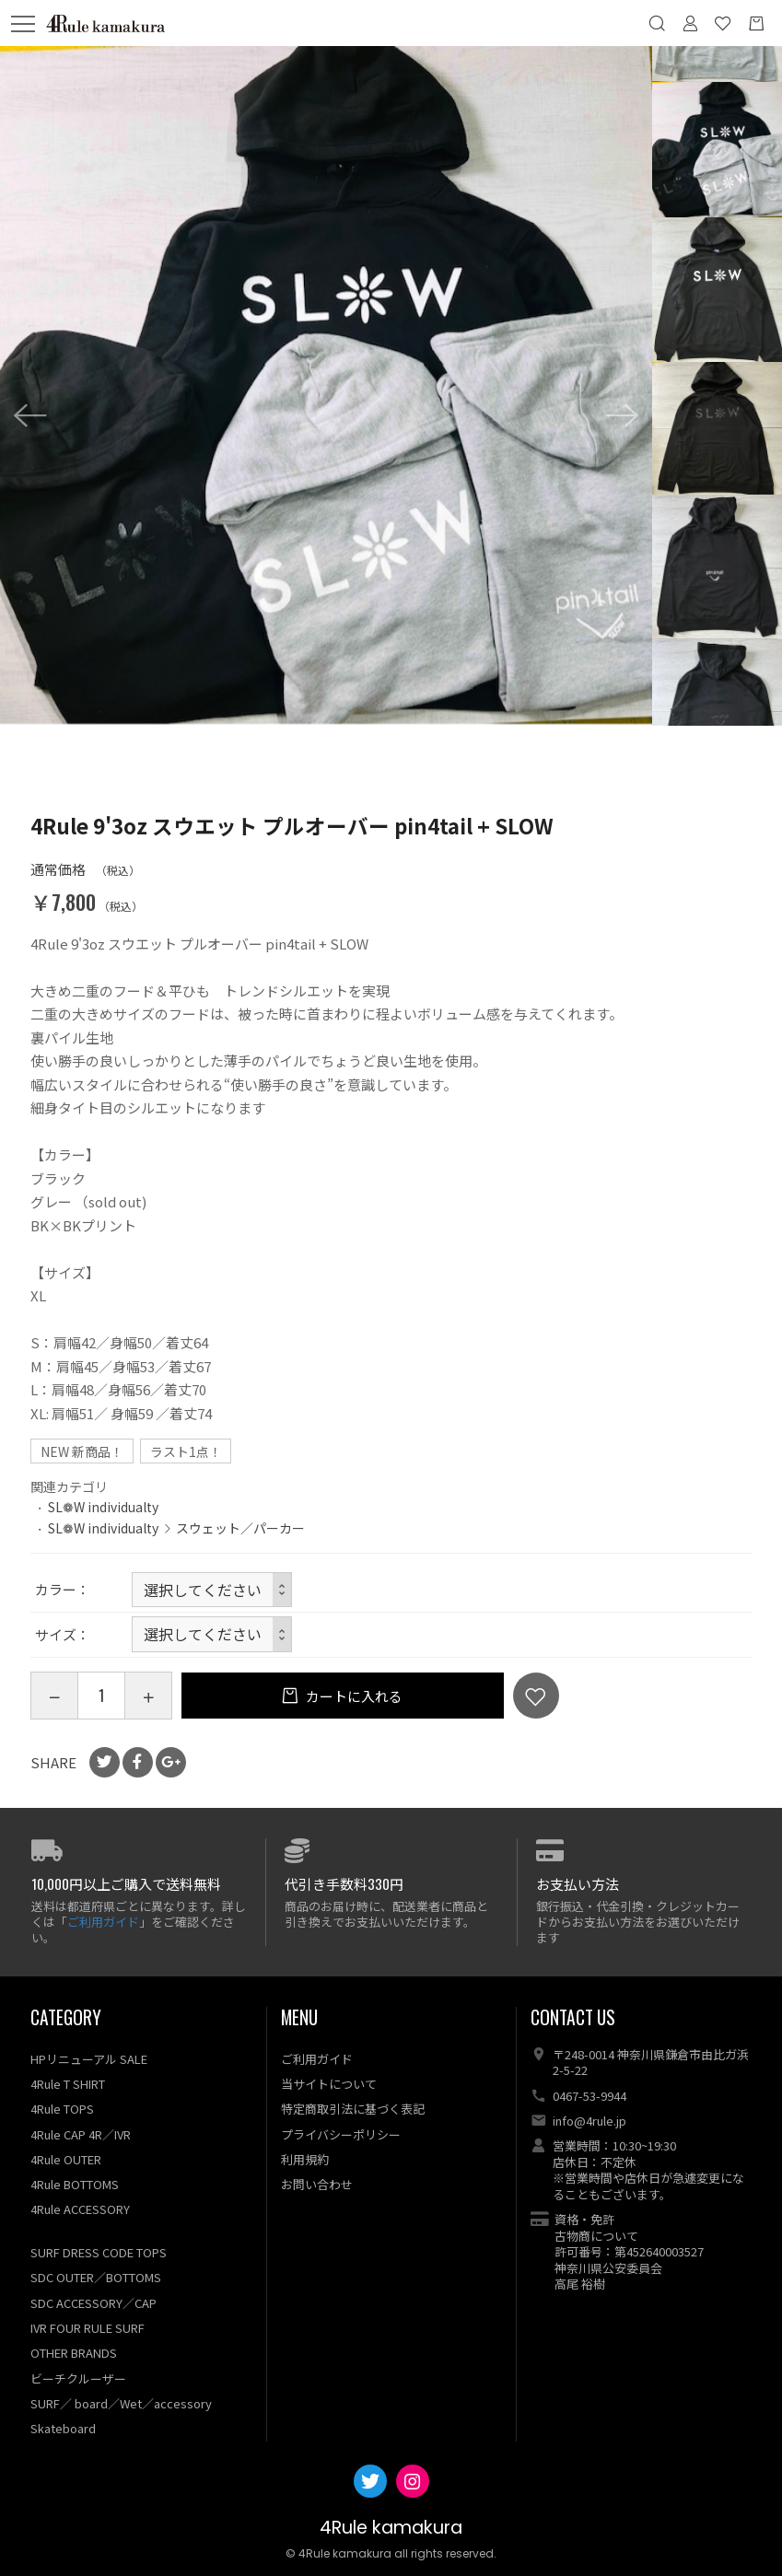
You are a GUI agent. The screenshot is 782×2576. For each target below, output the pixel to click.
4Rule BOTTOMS (74, 2184)
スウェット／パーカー (240, 1528)
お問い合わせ (317, 2184)
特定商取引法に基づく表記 (353, 2108)
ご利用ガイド (103, 1921)
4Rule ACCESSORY (80, 2209)
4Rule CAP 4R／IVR (80, 2134)
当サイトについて (329, 2083)
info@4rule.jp (589, 2120)
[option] (326, 385)
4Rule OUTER (65, 2159)
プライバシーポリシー (341, 2134)
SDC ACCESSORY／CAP (93, 2303)
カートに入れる (353, 1696)
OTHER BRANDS (73, 2352)
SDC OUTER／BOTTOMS (95, 2277)
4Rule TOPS (62, 2108)
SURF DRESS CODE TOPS (98, 2252)
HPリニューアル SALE (88, 2059)
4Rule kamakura (391, 2527)
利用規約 (305, 2159)
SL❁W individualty (103, 1507)
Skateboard (63, 2428)
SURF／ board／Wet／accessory (121, 2403)
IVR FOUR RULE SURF (87, 2328)
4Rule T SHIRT (67, 2083)
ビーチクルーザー (78, 2378)
